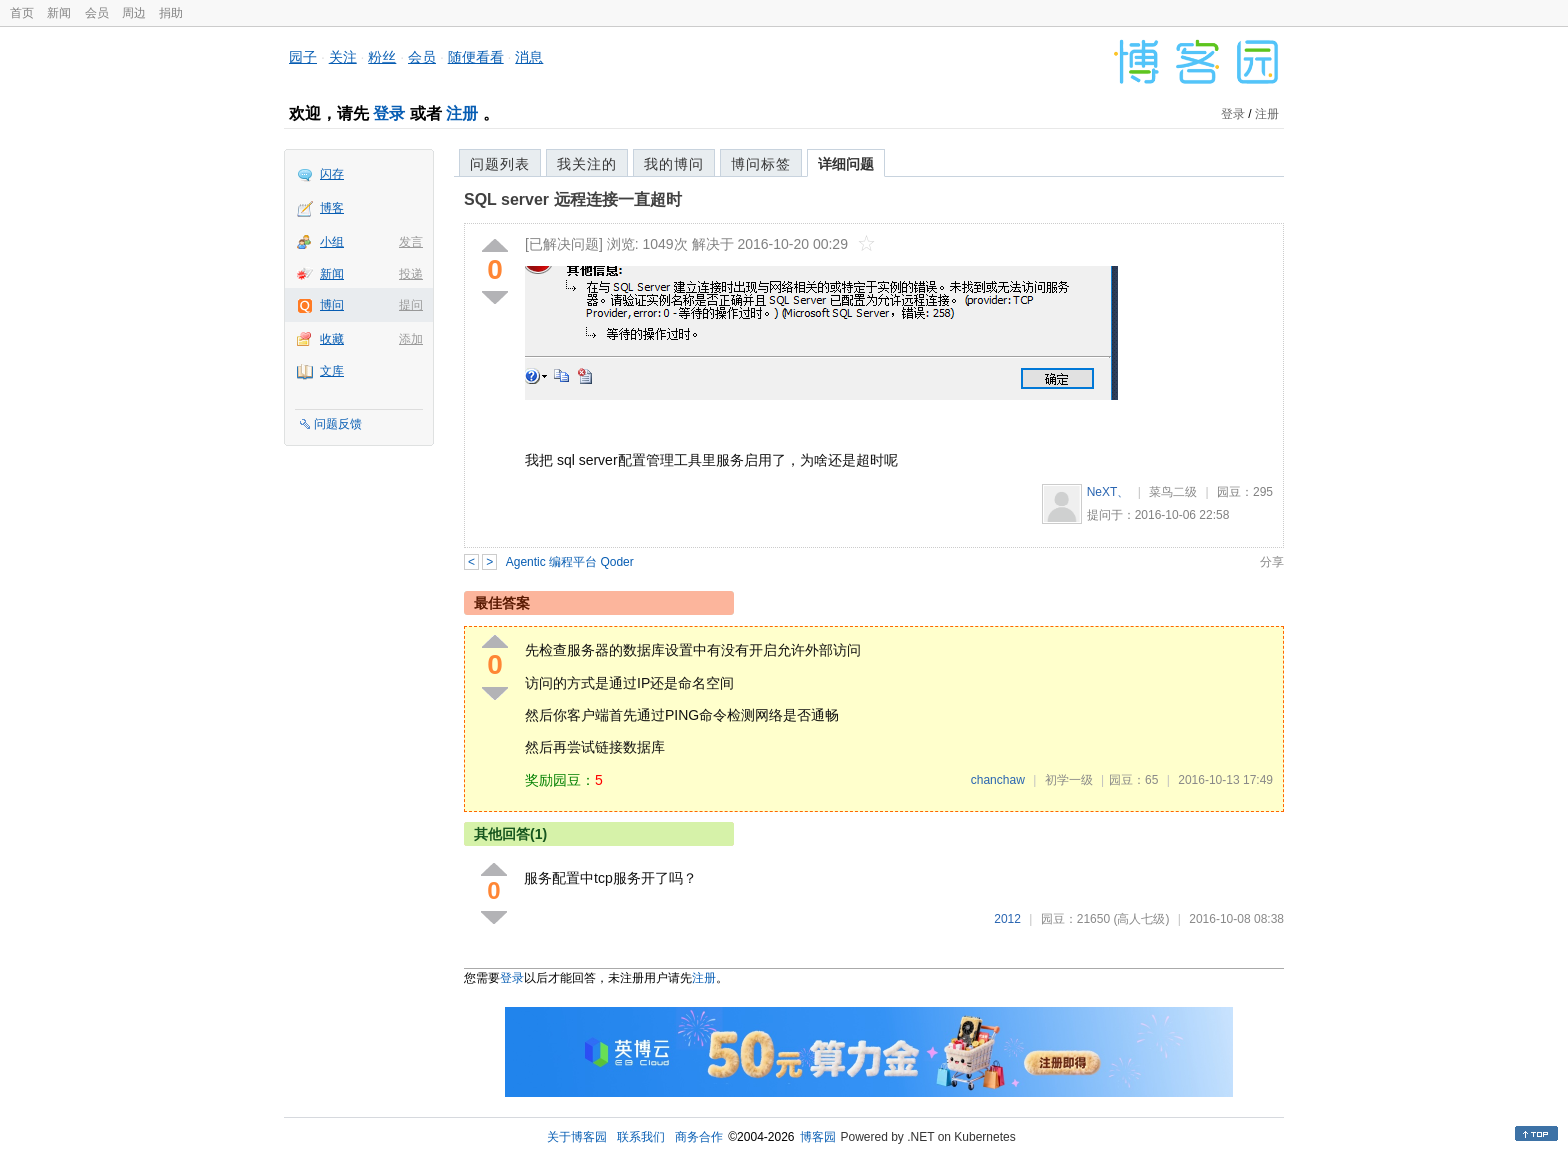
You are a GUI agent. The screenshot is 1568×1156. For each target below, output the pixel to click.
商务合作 (699, 1137)
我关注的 (587, 164)
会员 (97, 13)
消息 (529, 57)
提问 (411, 305)
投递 (411, 274)
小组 (332, 242)
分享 (1272, 562)
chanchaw (998, 780)
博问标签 (761, 164)
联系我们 (641, 1137)
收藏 (332, 339)
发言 (411, 242)
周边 (134, 13)
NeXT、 (1108, 492)
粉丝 (382, 57)
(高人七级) (1141, 919)
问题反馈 (338, 424)
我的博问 (674, 164)
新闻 (59, 13)
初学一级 (1069, 780)
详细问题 (846, 164)
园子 (303, 57)
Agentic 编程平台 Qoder (570, 562)
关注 (343, 57)
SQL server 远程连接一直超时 (573, 199)
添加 (411, 339)
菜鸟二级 (1173, 492)
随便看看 (476, 57)
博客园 (818, 1137)
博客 (332, 208)
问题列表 (500, 164)
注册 (462, 113)
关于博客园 (577, 1137)
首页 (22, 13)
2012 (1007, 919)
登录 (389, 113)
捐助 (171, 13)
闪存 (332, 174)
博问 (332, 305)
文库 (332, 371)
